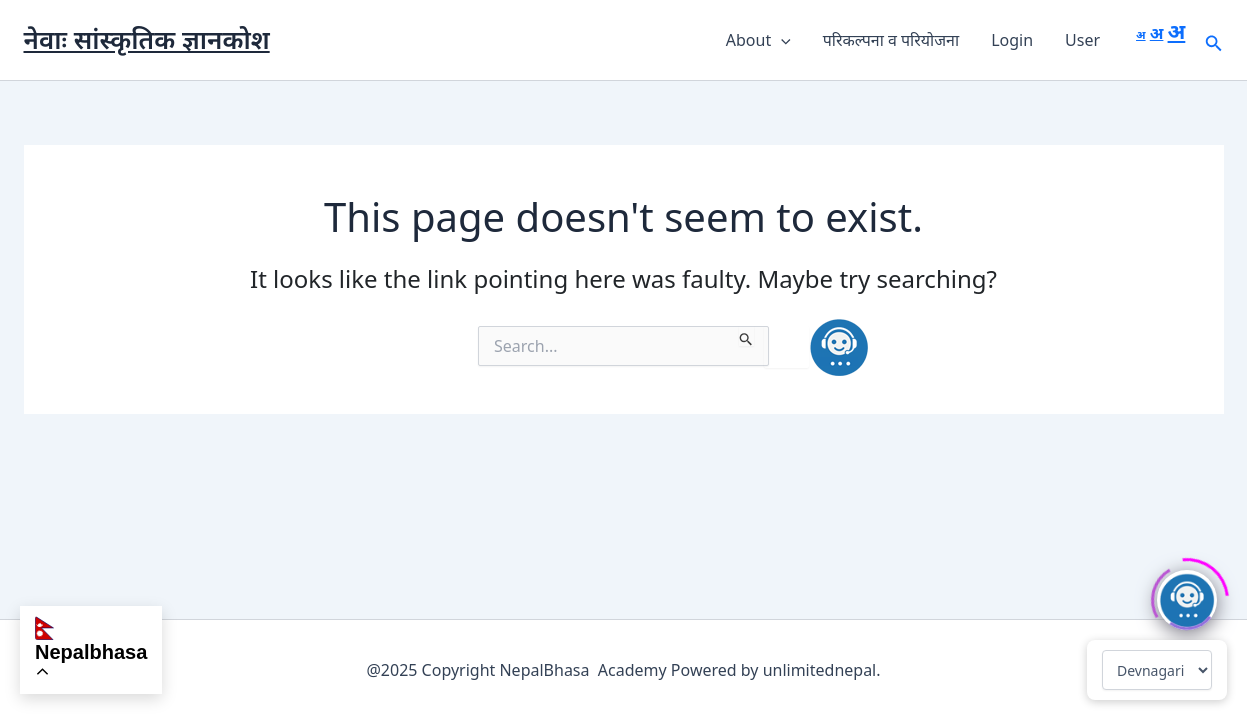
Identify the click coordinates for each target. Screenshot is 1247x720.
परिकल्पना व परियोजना (891, 40)
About (758, 40)
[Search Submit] (746, 336)
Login (1012, 40)
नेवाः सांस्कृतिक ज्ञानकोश (147, 39)
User (1082, 40)
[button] (781, 40)
